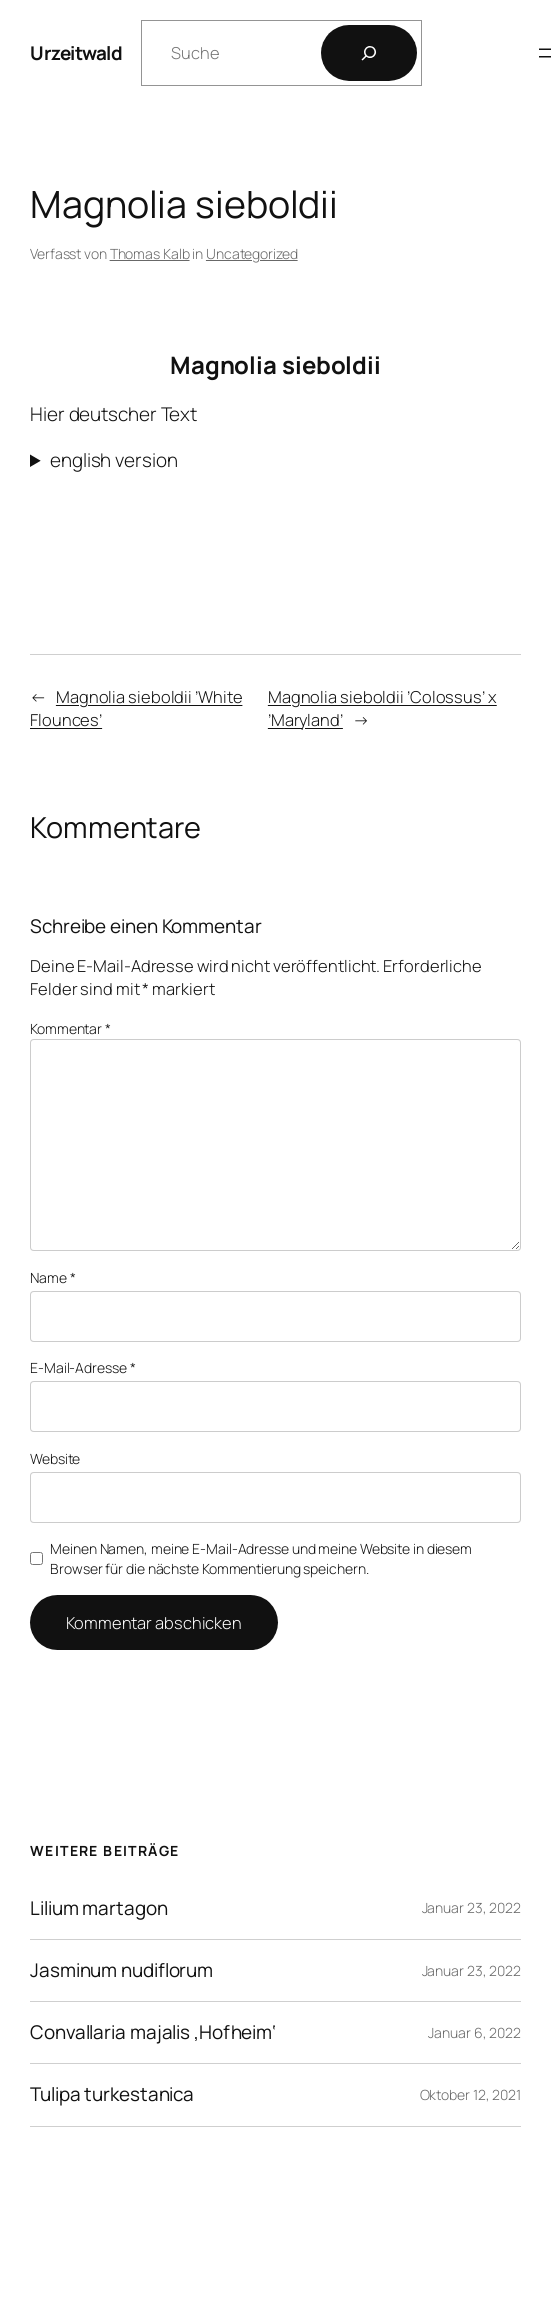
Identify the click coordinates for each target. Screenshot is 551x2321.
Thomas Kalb (150, 253)
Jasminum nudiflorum (121, 1970)
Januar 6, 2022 (474, 2032)
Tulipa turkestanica (112, 2094)
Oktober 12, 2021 (470, 2094)
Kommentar (70, 1028)
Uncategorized (252, 253)
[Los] (369, 53)
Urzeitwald (76, 53)
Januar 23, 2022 (472, 1907)
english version (114, 460)
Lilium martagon (99, 1908)
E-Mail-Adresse (82, 1367)
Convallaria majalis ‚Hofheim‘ (153, 2032)
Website (55, 1458)
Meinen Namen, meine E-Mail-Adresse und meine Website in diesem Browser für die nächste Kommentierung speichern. (261, 1558)
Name (52, 1277)
